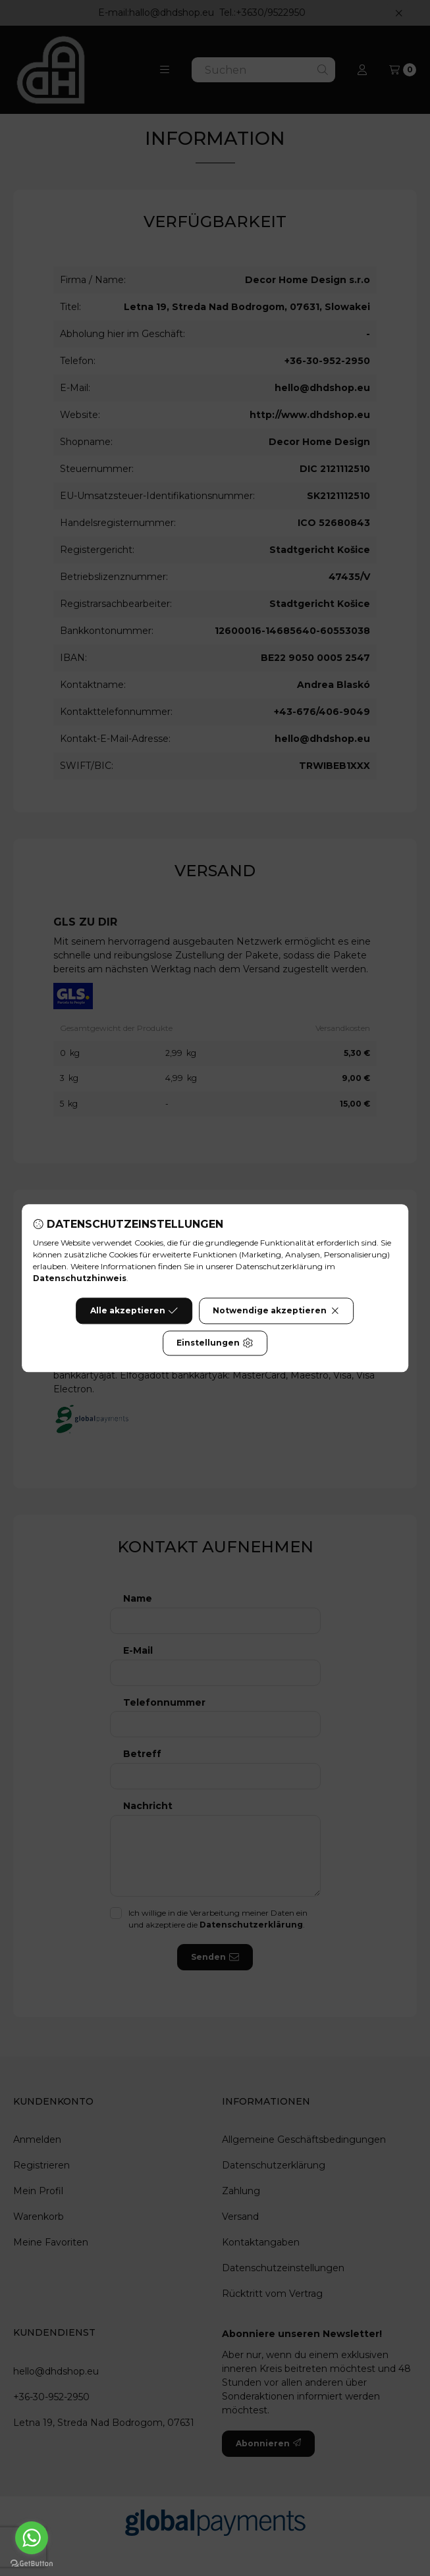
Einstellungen (214, 1343)
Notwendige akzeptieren (276, 1310)
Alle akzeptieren (134, 1310)
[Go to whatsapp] (31, 2537)
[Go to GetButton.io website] (32, 2563)
